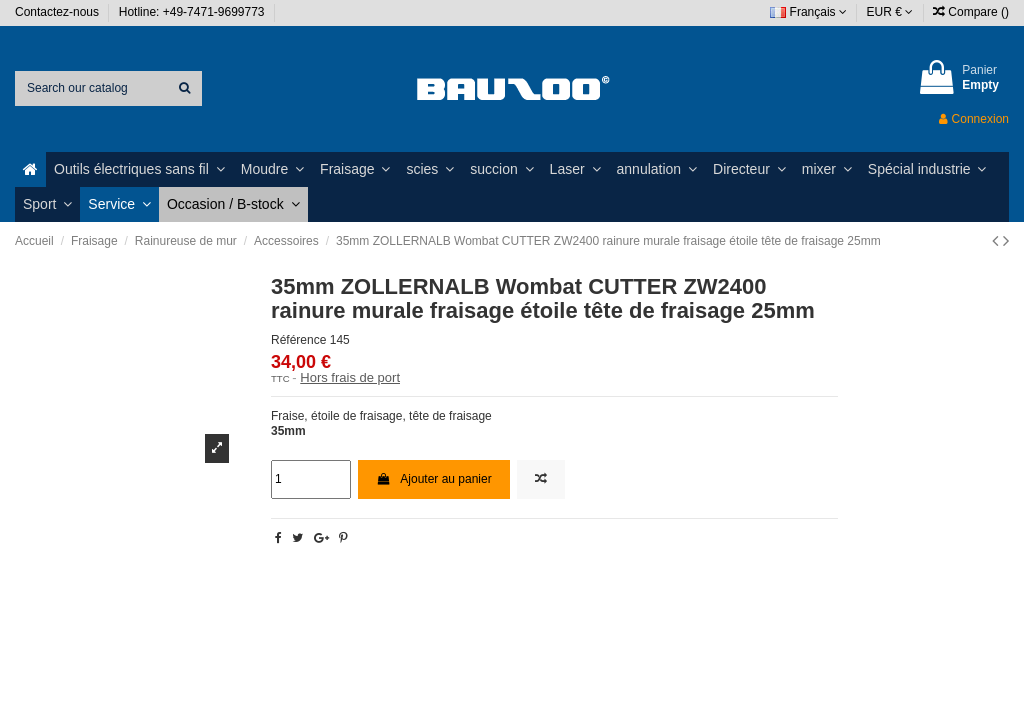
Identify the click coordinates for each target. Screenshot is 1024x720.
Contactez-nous (58, 12)
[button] (139, 169)
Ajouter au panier (434, 479)
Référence (298, 340)
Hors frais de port (350, 377)
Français (808, 12)
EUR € (890, 12)
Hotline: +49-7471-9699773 (193, 12)
